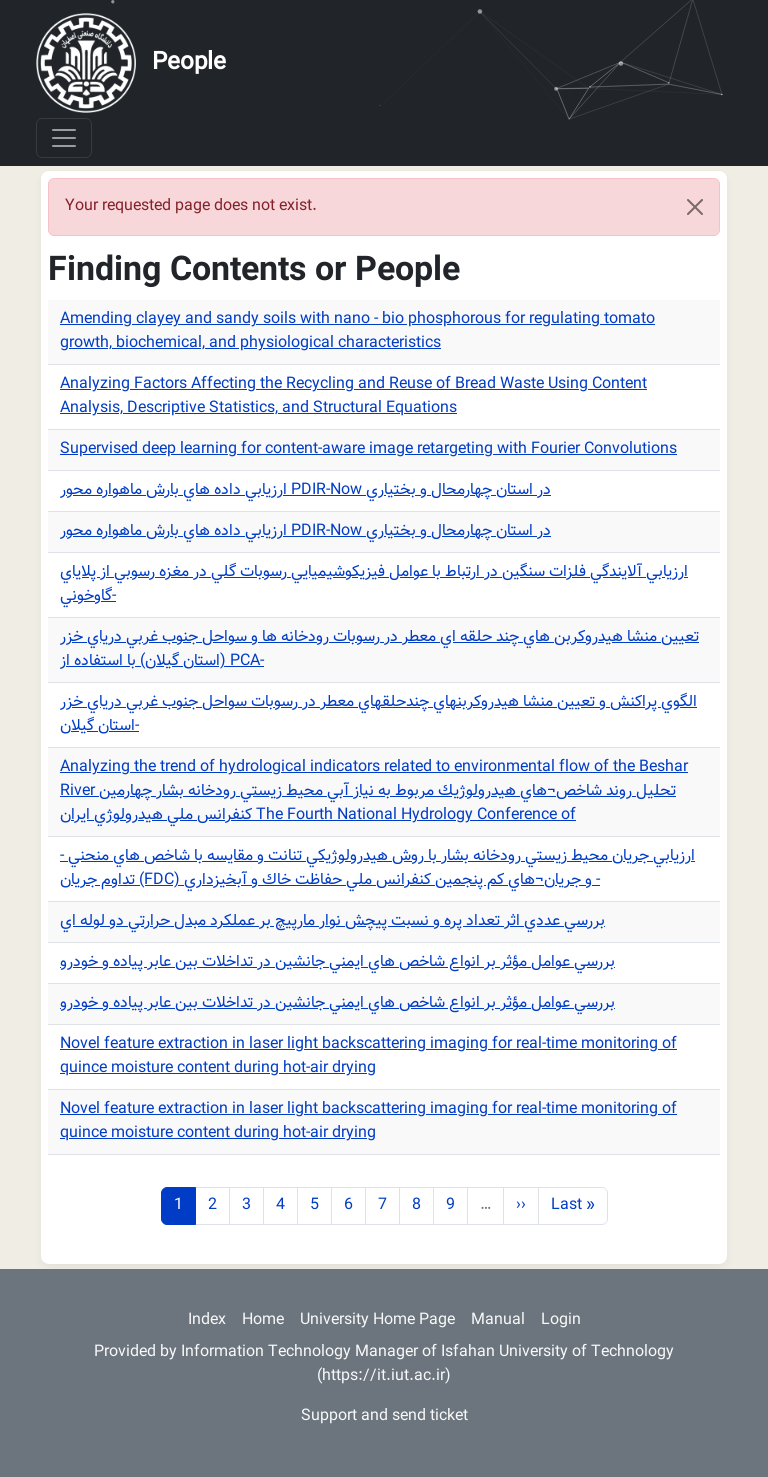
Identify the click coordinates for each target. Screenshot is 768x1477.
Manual (498, 1320)
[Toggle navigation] (64, 138)
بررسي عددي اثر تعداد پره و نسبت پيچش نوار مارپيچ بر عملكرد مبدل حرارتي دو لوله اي (332, 921)
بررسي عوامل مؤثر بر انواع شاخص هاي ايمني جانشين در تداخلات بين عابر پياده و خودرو (337, 962)
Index (207, 1320)
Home (263, 1320)
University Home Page (377, 1320)
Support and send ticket (384, 1416)
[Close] (695, 207)
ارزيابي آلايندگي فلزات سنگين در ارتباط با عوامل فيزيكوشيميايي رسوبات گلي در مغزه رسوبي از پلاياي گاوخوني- (374, 584)
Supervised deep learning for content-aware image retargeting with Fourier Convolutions (368, 449)
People (189, 63)
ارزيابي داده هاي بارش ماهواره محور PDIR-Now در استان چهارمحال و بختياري (305, 490)
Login (561, 1320)
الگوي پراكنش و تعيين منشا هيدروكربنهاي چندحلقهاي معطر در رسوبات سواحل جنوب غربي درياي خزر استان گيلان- (378, 714)
